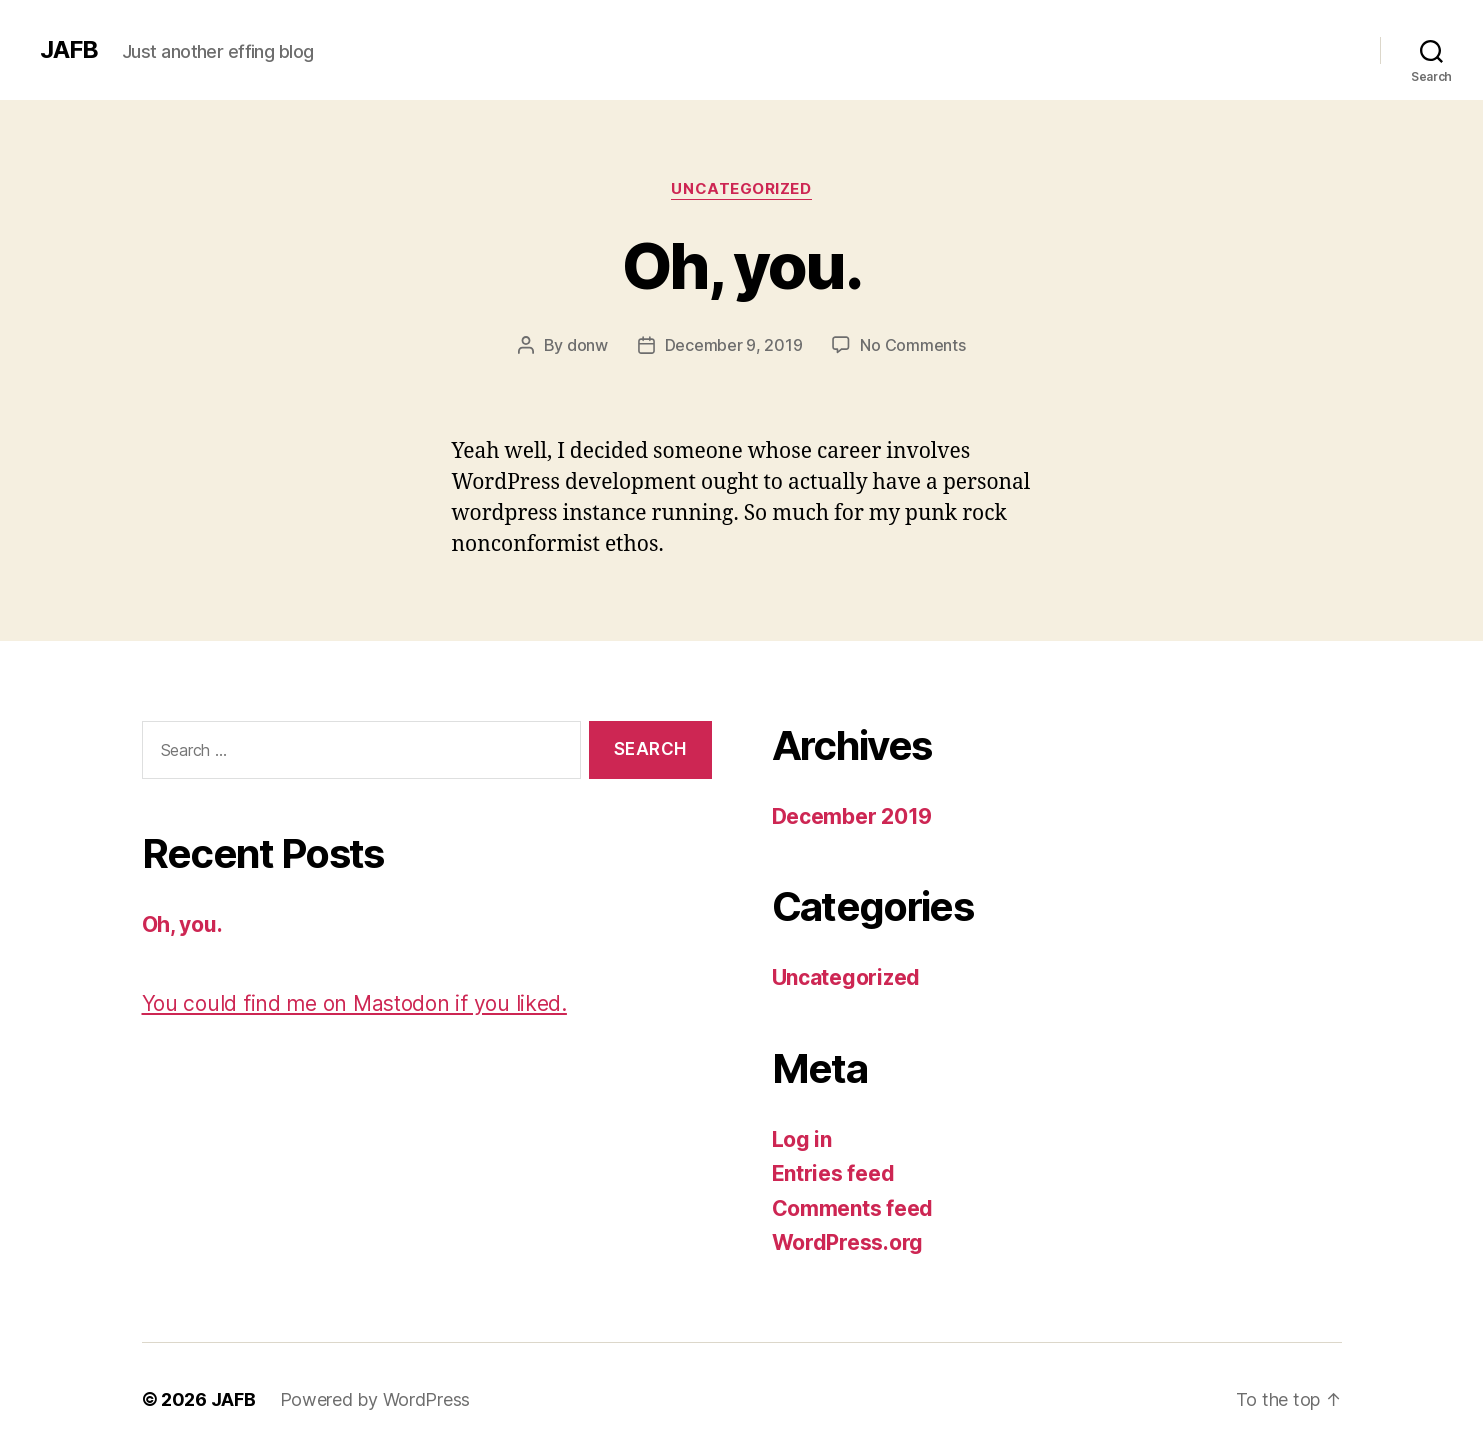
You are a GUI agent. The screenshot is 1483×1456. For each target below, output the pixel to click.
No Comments (912, 345)
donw (587, 345)
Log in (802, 1139)
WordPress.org (848, 1242)
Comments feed (853, 1208)
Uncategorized (741, 189)
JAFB (69, 50)
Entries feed (833, 1173)
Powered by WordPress (375, 1399)
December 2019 (852, 816)
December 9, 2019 (734, 345)
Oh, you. (741, 265)
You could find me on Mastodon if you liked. (354, 1003)
